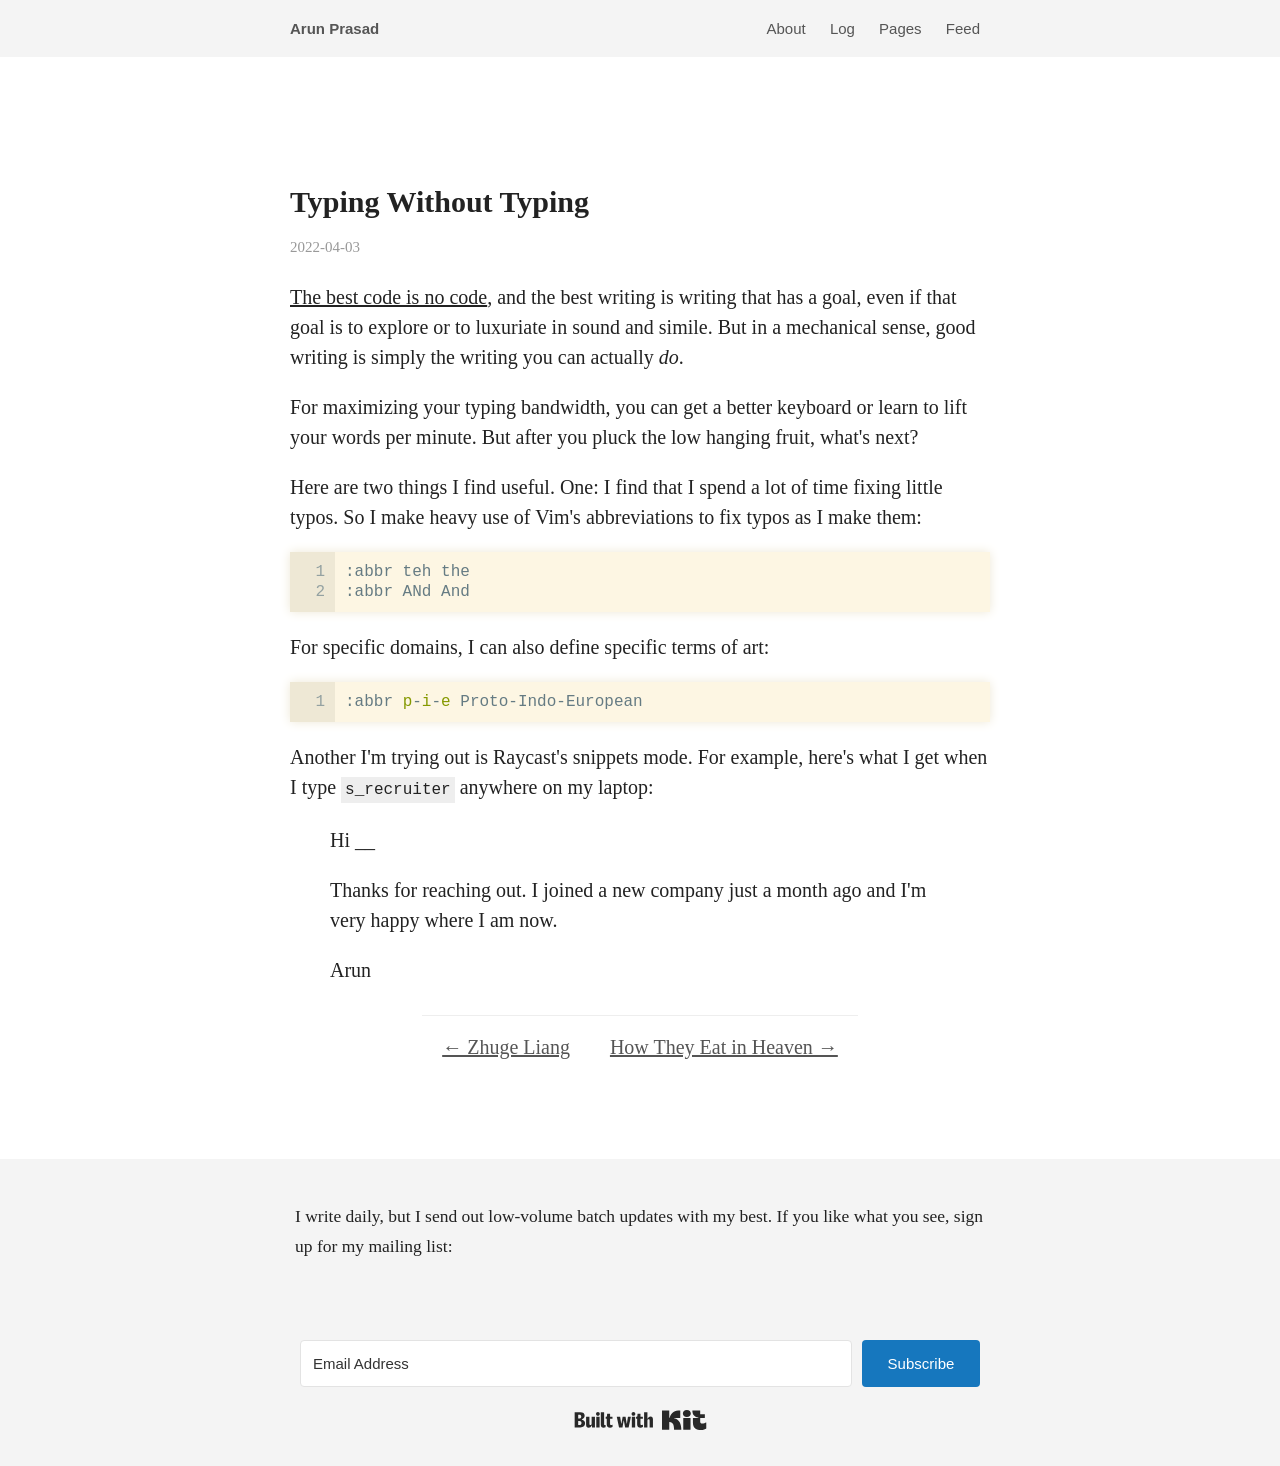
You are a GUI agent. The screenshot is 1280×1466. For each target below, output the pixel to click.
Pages (900, 28)
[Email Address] (576, 1361)
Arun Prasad (334, 28)
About (786, 28)
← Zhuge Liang (506, 1045)
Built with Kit (640, 1418)
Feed (963, 28)
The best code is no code (388, 297)
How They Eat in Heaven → (724, 1045)
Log (842, 28)
